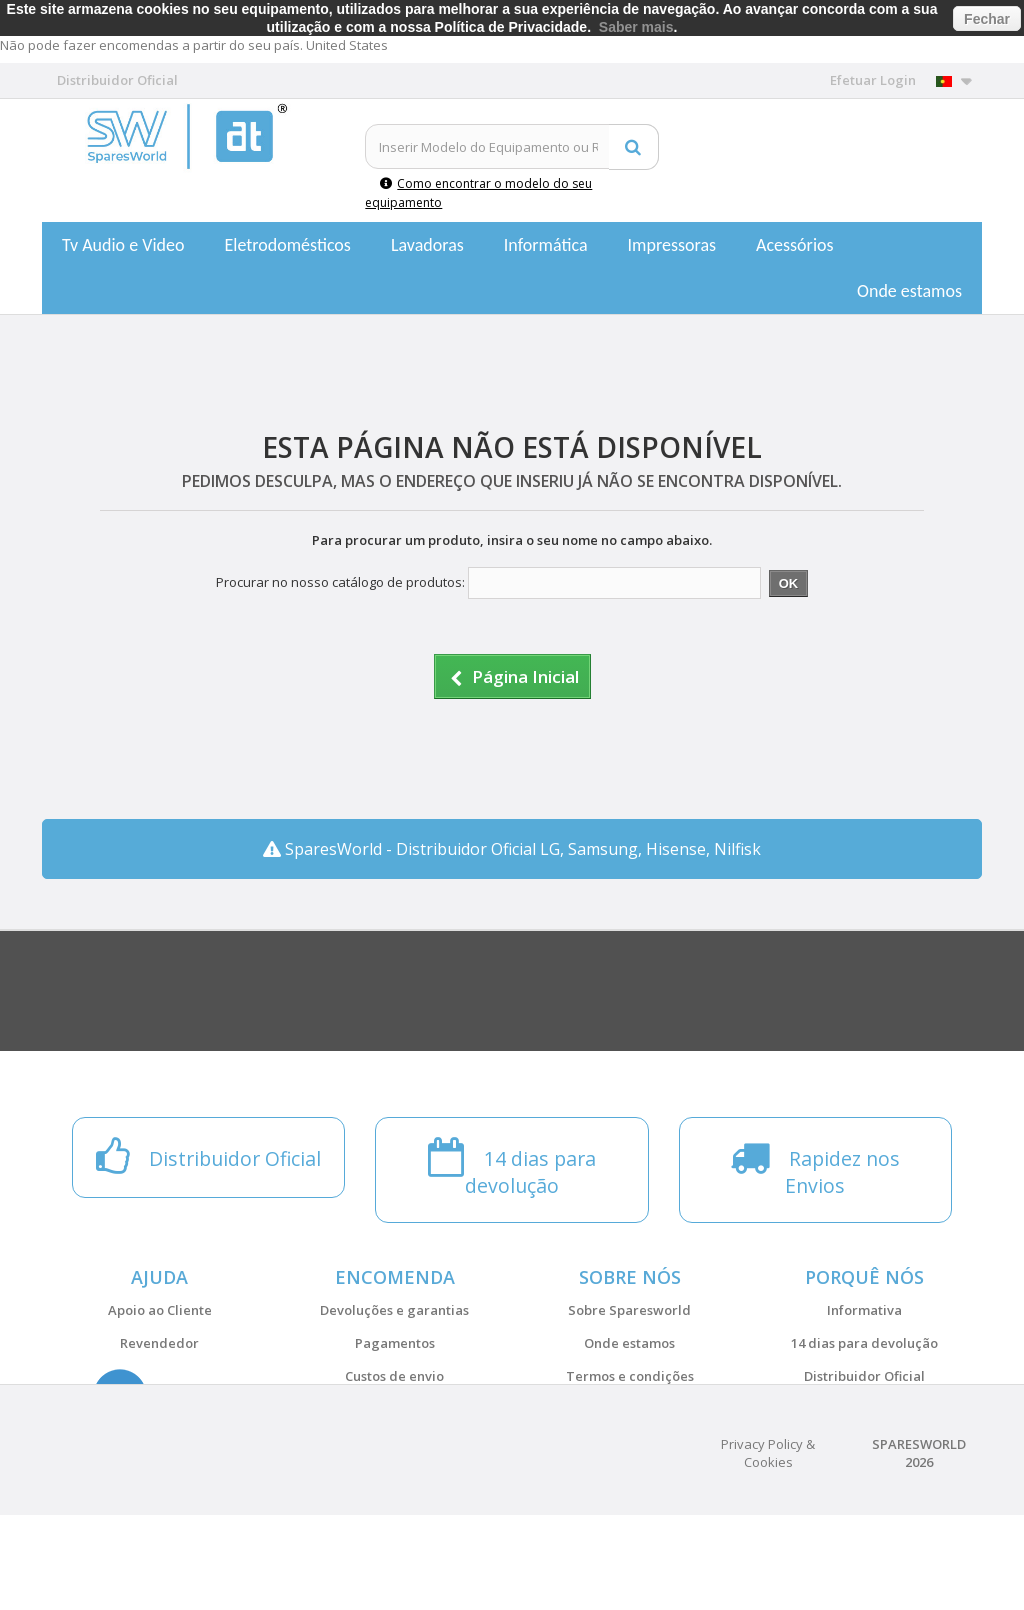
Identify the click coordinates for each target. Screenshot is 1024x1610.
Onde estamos (909, 291)
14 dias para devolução (864, 1343)
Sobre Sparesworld (629, 1310)
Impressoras (672, 245)
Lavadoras (427, 245)
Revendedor (159, 1343)
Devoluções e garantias (394, 1310)
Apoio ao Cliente (160, 1310)
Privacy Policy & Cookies (768, 1548)
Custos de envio (394, 1376)
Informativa (864, 1310)
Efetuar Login (873, 80)
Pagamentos (395, 1343)
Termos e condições (630, 1376)
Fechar (987, 19)
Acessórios (795, 245)
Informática (546, 245)
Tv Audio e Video (123, 245)
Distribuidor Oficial (864, 1376)
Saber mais (636, 27)
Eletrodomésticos (287, 245)
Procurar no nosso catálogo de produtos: (340, 582)
